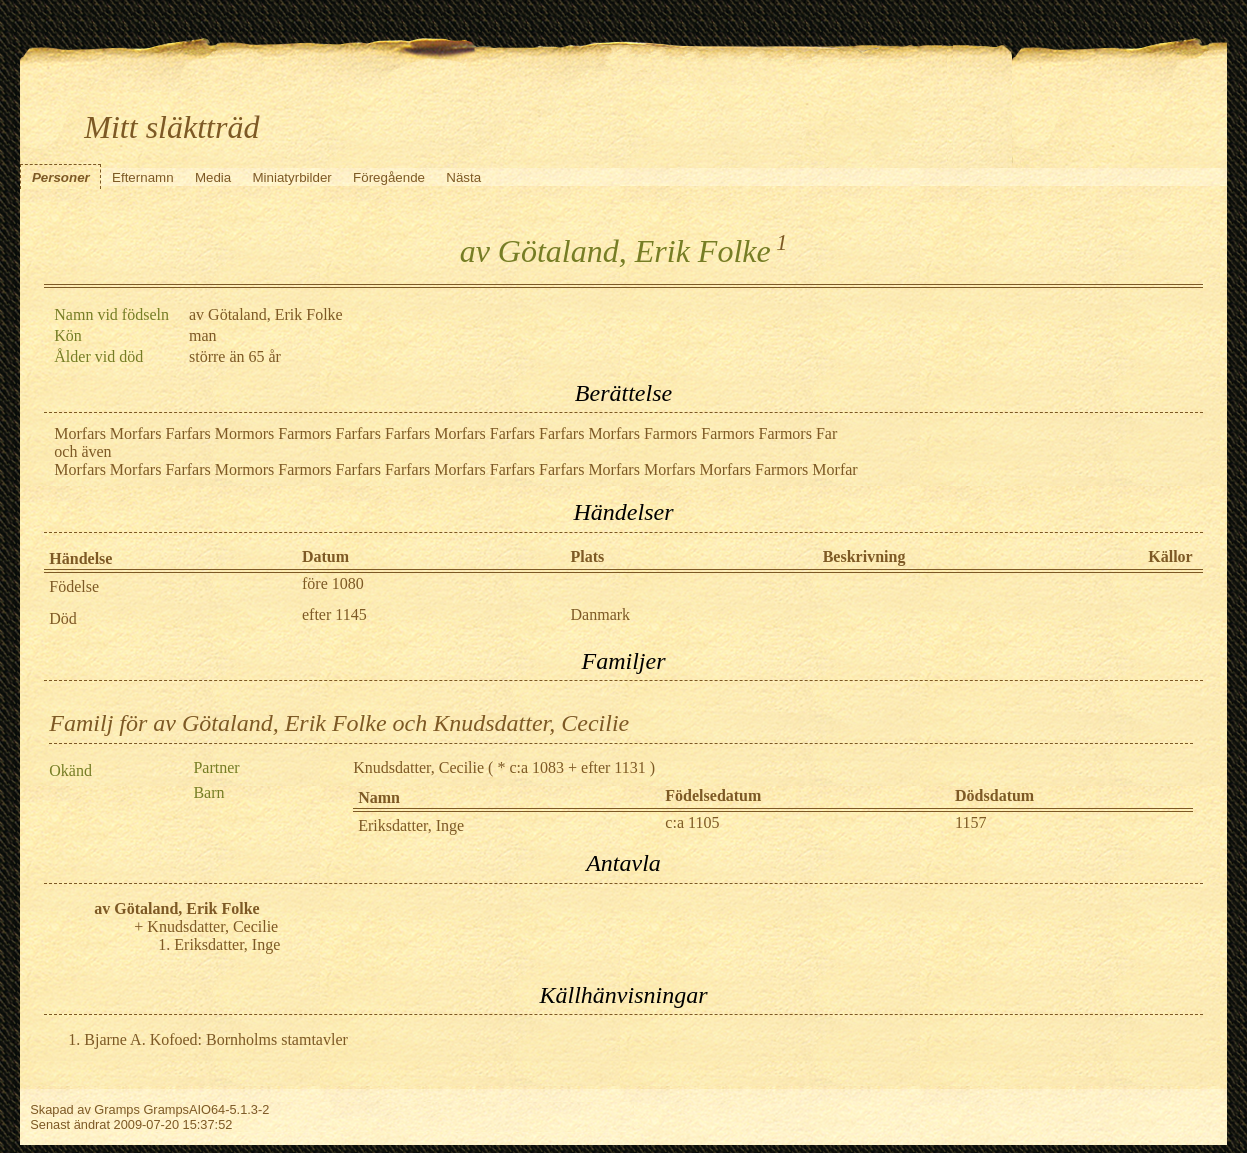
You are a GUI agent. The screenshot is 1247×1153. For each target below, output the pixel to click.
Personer (61, 177)
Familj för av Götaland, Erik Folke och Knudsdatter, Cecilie (339, 723)
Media (213, 177)
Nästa (463, 177)
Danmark (601, 614)
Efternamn (143, 177)
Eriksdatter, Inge (411, 825)
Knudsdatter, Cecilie (418, 767)
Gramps (117, 1109)
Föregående (389, 177)
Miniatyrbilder (292, 177)
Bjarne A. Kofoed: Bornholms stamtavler (216, 1039)
